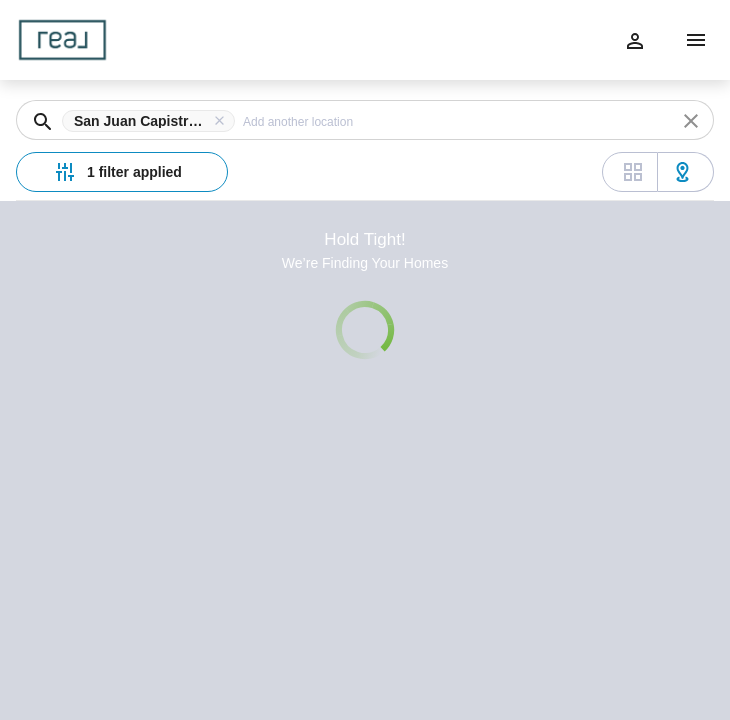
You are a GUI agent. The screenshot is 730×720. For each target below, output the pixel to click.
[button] (152, 121)
